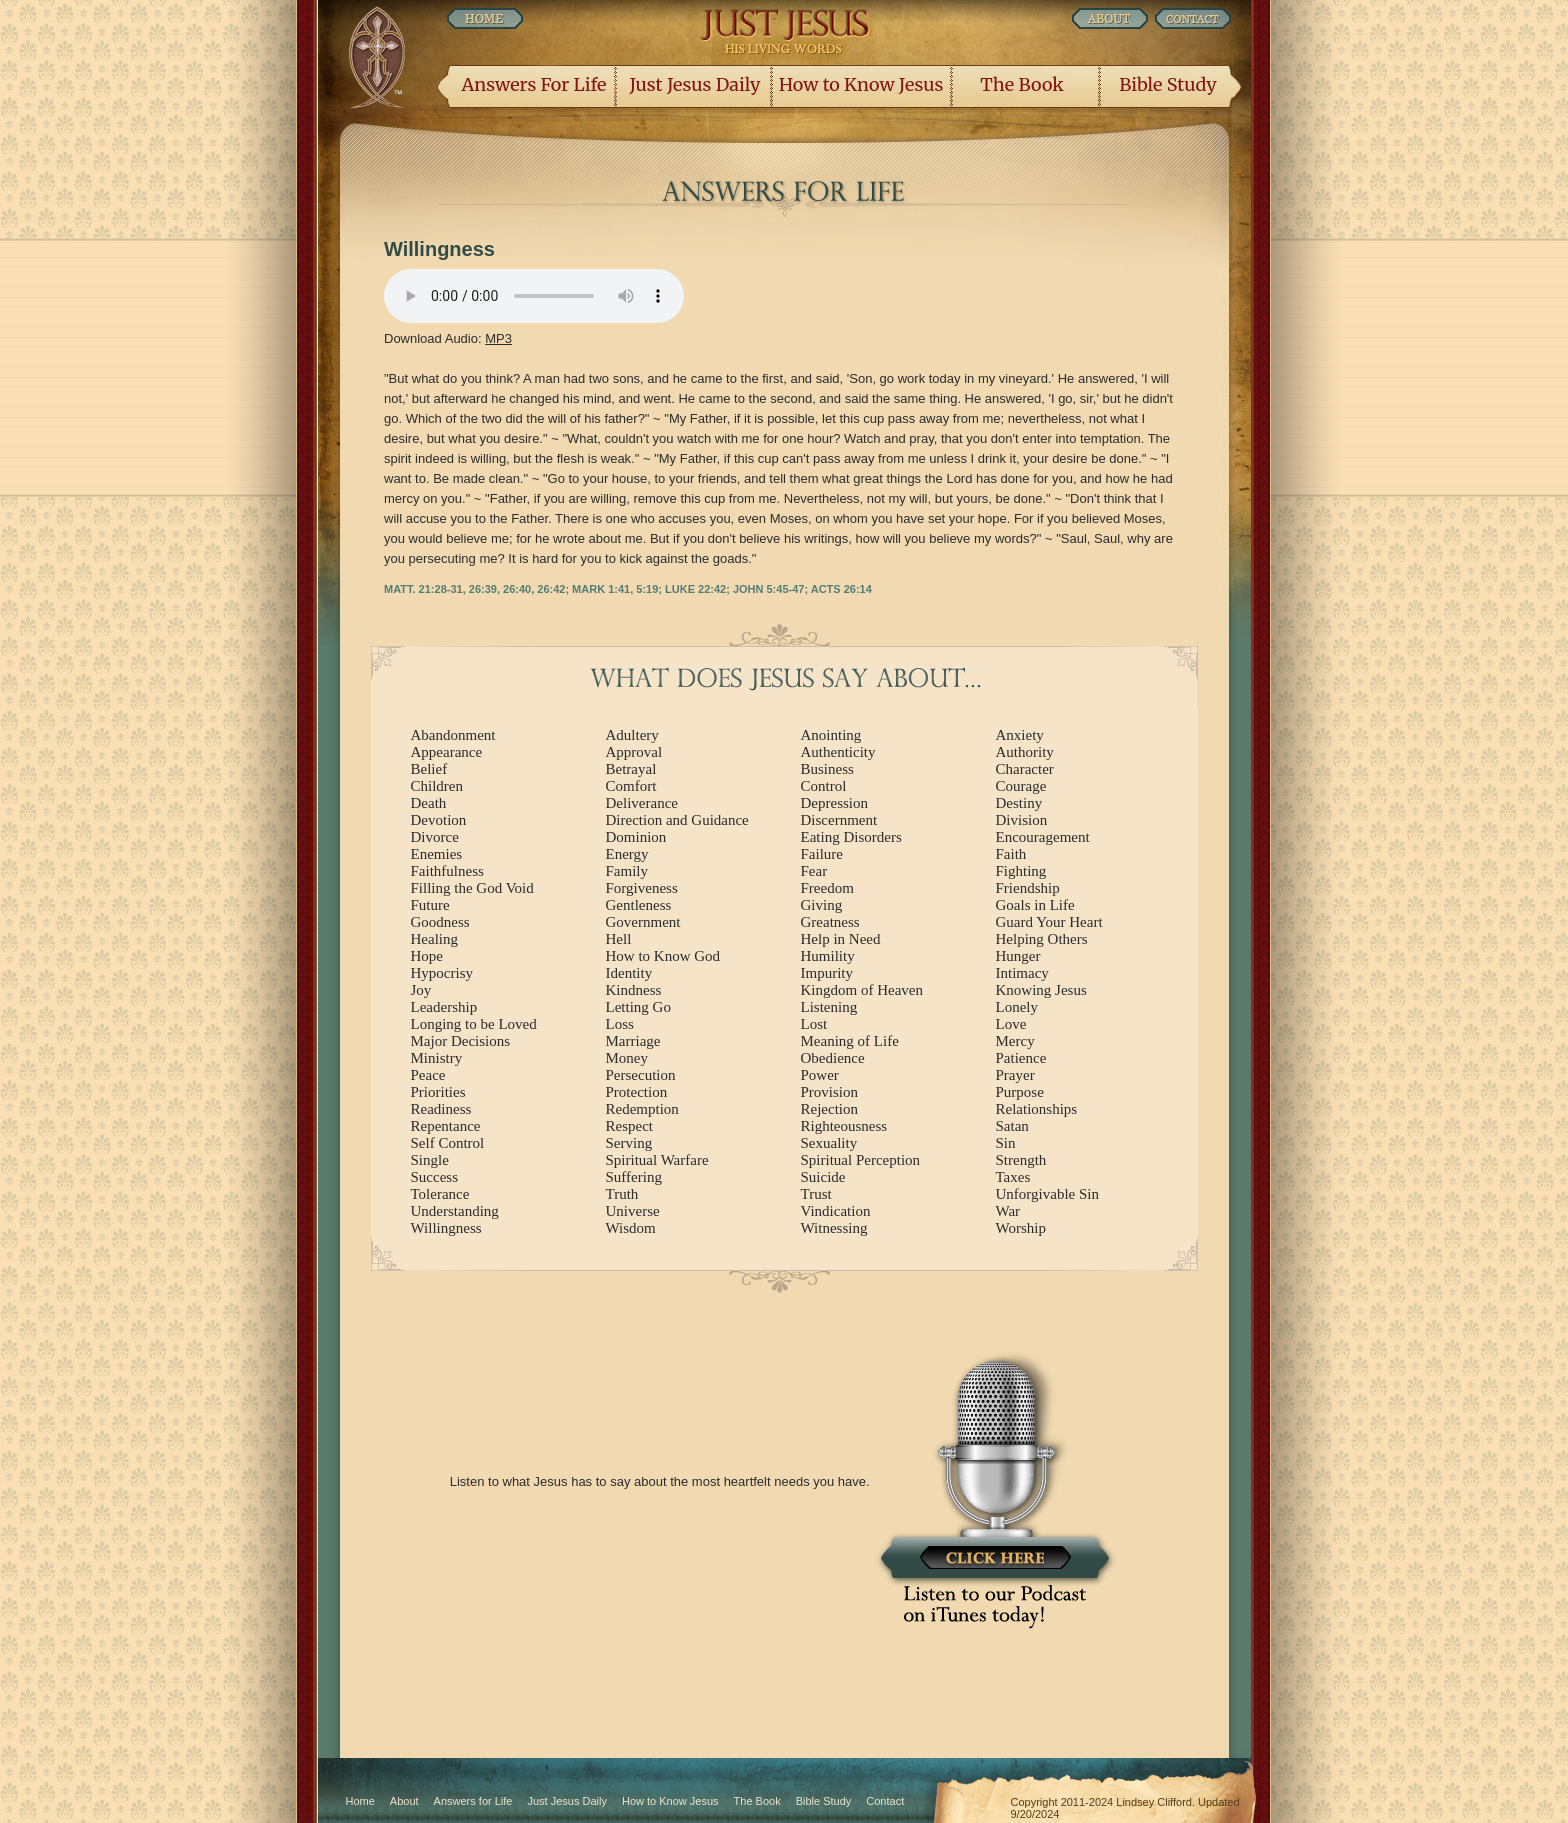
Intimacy (1022, 973)
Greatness (830, 922)
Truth (622, 1194)
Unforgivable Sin (1047, 1194)
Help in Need (841, 939)
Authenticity (838, 752)
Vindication (836, 1211)
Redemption (642, 1109)
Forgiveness (642, 888)
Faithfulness (447, 871)
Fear (814, 871)
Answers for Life (473, 1801)
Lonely (1017, 1007)
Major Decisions (461, 1041)
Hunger (1018, 956)
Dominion (636, 837)
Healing (434, 939)
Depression (835, 803)
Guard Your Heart (1049, 922)
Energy (627, 854)
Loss (620, 1024)
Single (430, 1160)
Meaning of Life (850, 1041)
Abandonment (453, 735)
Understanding (455, 1211)
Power (820, 1075)
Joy (421, 990)
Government (643, 922)
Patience (1021, 1058)
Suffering (634, 1177)
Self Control (448, 1143)
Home (360, 1801)
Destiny (1019, 803)
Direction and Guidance (677, 820)
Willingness (446, 1228)
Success (435, 1177)
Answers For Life (534, 84)
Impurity (827, 973)
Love (1011, 1024)
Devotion (439, 820)
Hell (619, 939)
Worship (1021, 1228)
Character (1025, 769)
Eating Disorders (851, 837)
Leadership (444, 1007)
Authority (1025, 752)
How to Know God (663, 956)
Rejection (829, 1109)
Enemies (437, 854)
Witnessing (834, 1228)
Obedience (833, 1058)
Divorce (435, 837)
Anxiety (1020, 735)
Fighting (1021, 871)
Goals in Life (1035, 905)
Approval (634, 752)
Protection (637, 1092)
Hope (427, 956)
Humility (828, 956)
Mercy (1015, 1041)
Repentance (446, 1126)
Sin (1006, 1143)
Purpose (1020, 1092)
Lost (814, 1024)
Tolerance (440, 1194)
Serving (629, 1143)
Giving (822, 905)
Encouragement (1043, 837)
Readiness (441, 1109)
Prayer (1015, 1075)
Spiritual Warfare (657, 1160)
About (404, 1801)
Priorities (438, 1092)
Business (827, 769)
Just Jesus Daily (695, 84)
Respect (629, 1126)
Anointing (831, 735)
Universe (633, 1211)
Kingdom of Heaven (862, 990)
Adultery (632, 735)
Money (627, 1058)
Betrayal (631, 769)
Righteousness (844, 1126)
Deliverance (642, 803)
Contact (885, 1801)
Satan (1012, 1126)
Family (627, 871)
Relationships (1037, 1109)
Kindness (634, 990)
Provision (830, 1092)
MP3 (498, 338)
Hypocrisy (442, 973)
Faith (1011, 854)
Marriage (633, 1041)
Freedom (827, 888)
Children (437, 786)
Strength (1021, 1160)
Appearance (447, 752)
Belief (429, 769)
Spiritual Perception (861, 1160)
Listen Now (534, 296)
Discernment (839, 820)
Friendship (1028, 888)
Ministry (437, 1058)
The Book (1021, 84)
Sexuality (829, 1143)
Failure (822, 854)
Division (1022, 820)
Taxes (1013, 1177)
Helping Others (1042, 939)
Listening (829, 1007)
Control (824, 786)
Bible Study (1167, 84)
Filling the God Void (472, 888)
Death (429, 803)
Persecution (641, 1075)
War (1008, 1211)
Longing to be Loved (474, 1024)
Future (430, 905)
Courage (1021, 786)
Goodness (440, 922)
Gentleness (639, 905)
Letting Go (638, 1007)
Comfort (631, 786)
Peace (428, 1075)
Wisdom (631, 1228)
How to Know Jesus (861, 84)
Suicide (823, 1177)
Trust (816, 1194)
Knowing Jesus (1041, 990)
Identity (629, 973)
